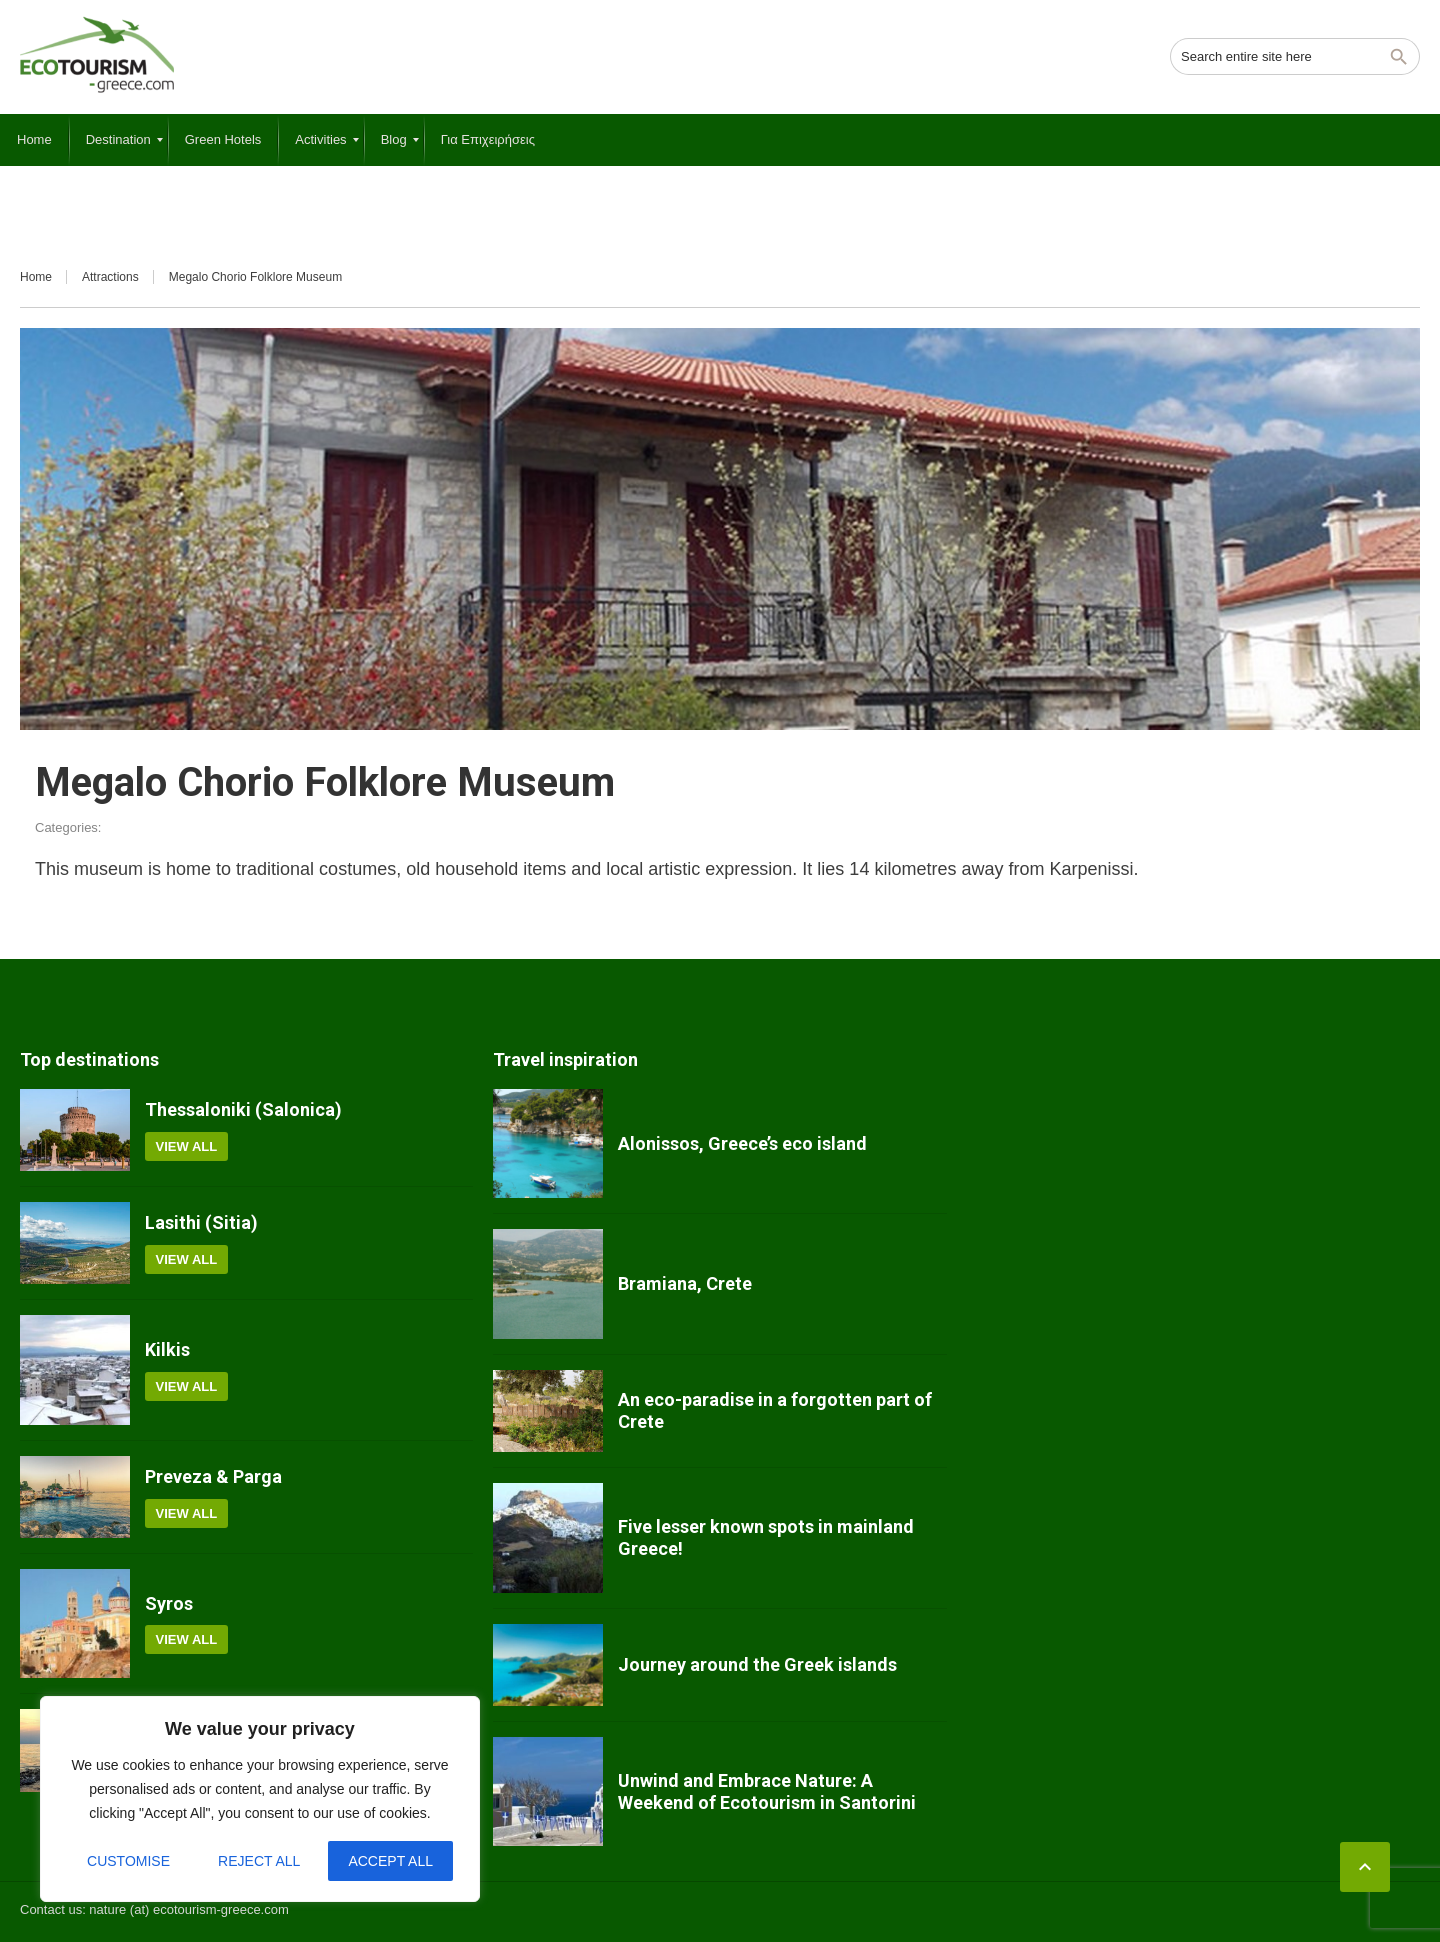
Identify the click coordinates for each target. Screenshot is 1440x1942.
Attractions (110, 277)
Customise (128, 1861)
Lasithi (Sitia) (201, 1222)
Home (36, 277)
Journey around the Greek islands (757, 1664)
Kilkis (167, 1349)
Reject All (259, 1861)
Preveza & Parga (213, 1476)
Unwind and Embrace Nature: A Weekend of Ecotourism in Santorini (767, 1791)
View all (187, 1146)
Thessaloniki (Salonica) (243, 1109)
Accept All (390, 1861)
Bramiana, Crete (685, 1283)
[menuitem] (34, 140)
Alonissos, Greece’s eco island (742, 1143)
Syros (169, 1603)
